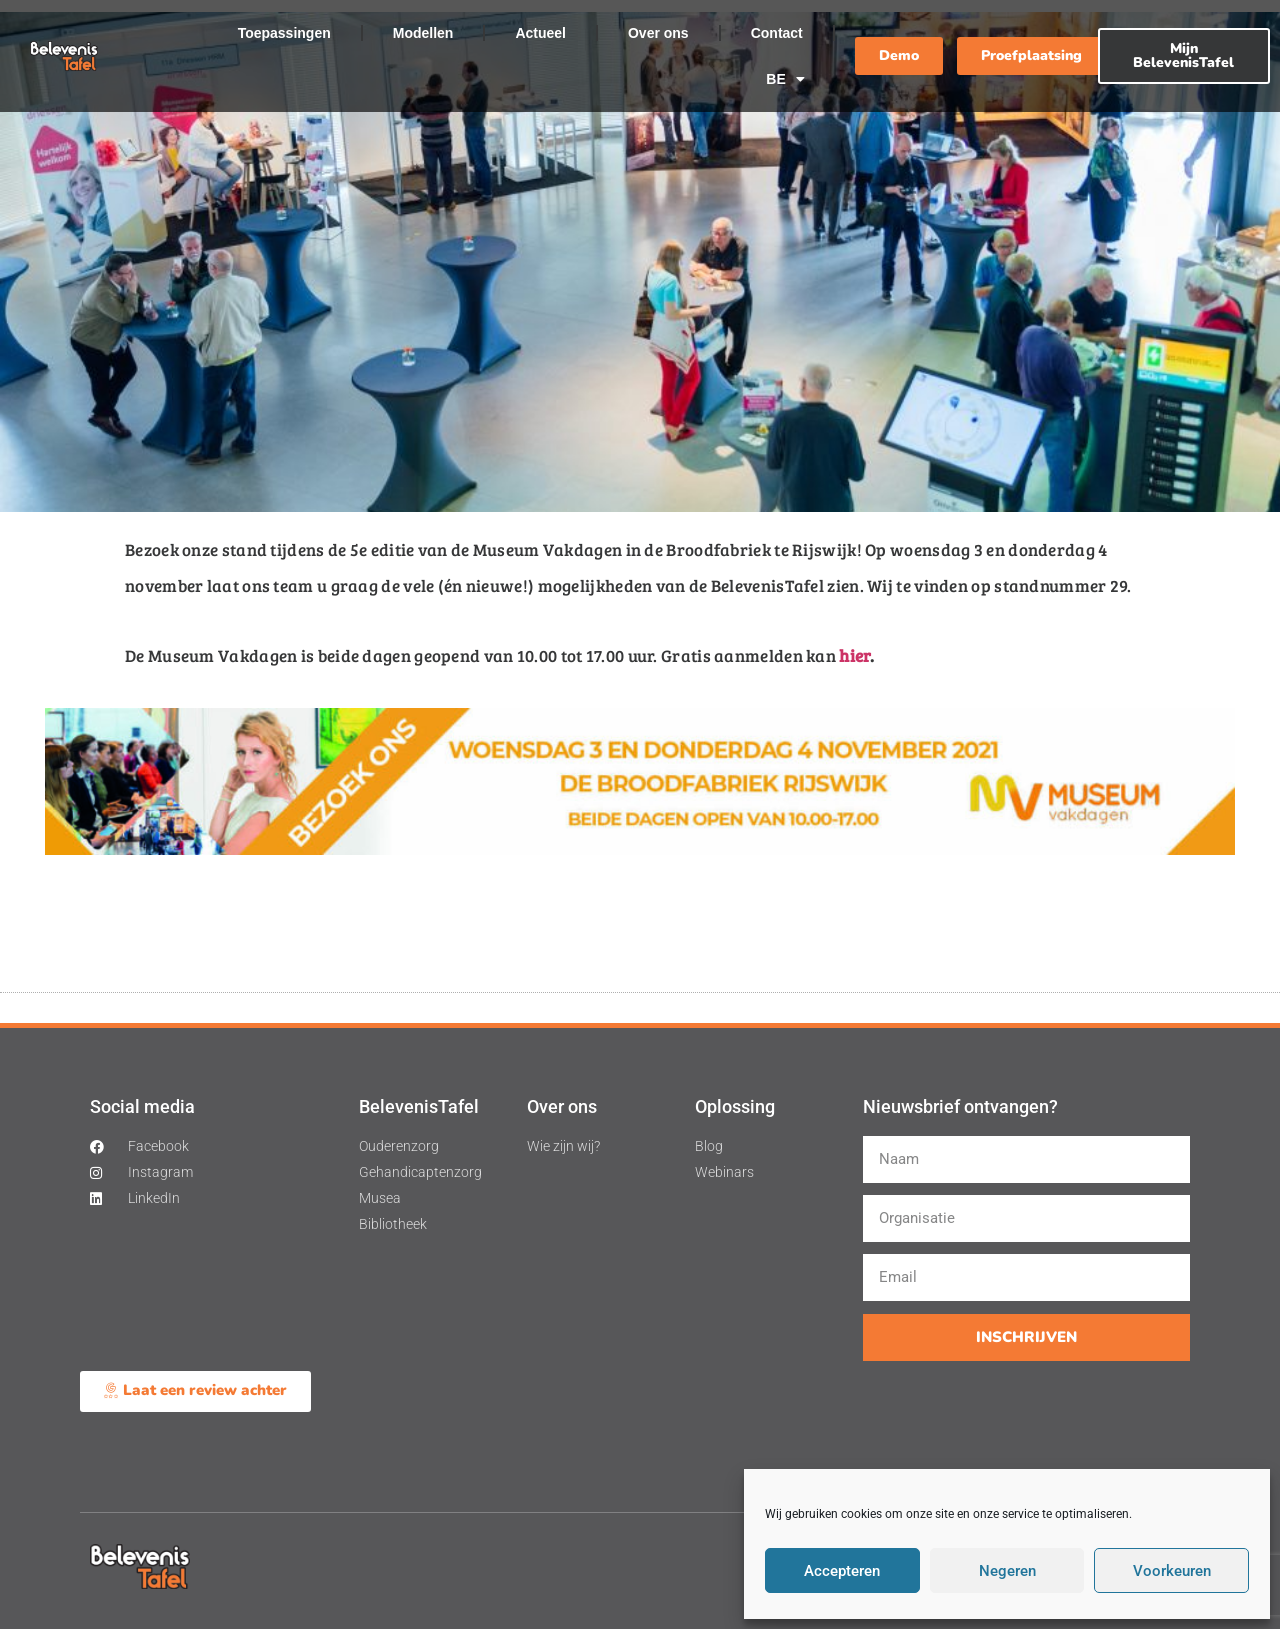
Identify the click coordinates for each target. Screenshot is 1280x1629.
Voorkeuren (1172, 1571)
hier (854, 655)
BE (785, 79)
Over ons (658, 33)
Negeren (1007, 1571)
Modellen (423, 33)
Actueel (540, 33)
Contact (777, 33)
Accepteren (842, 1571)
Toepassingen (284, 33)
